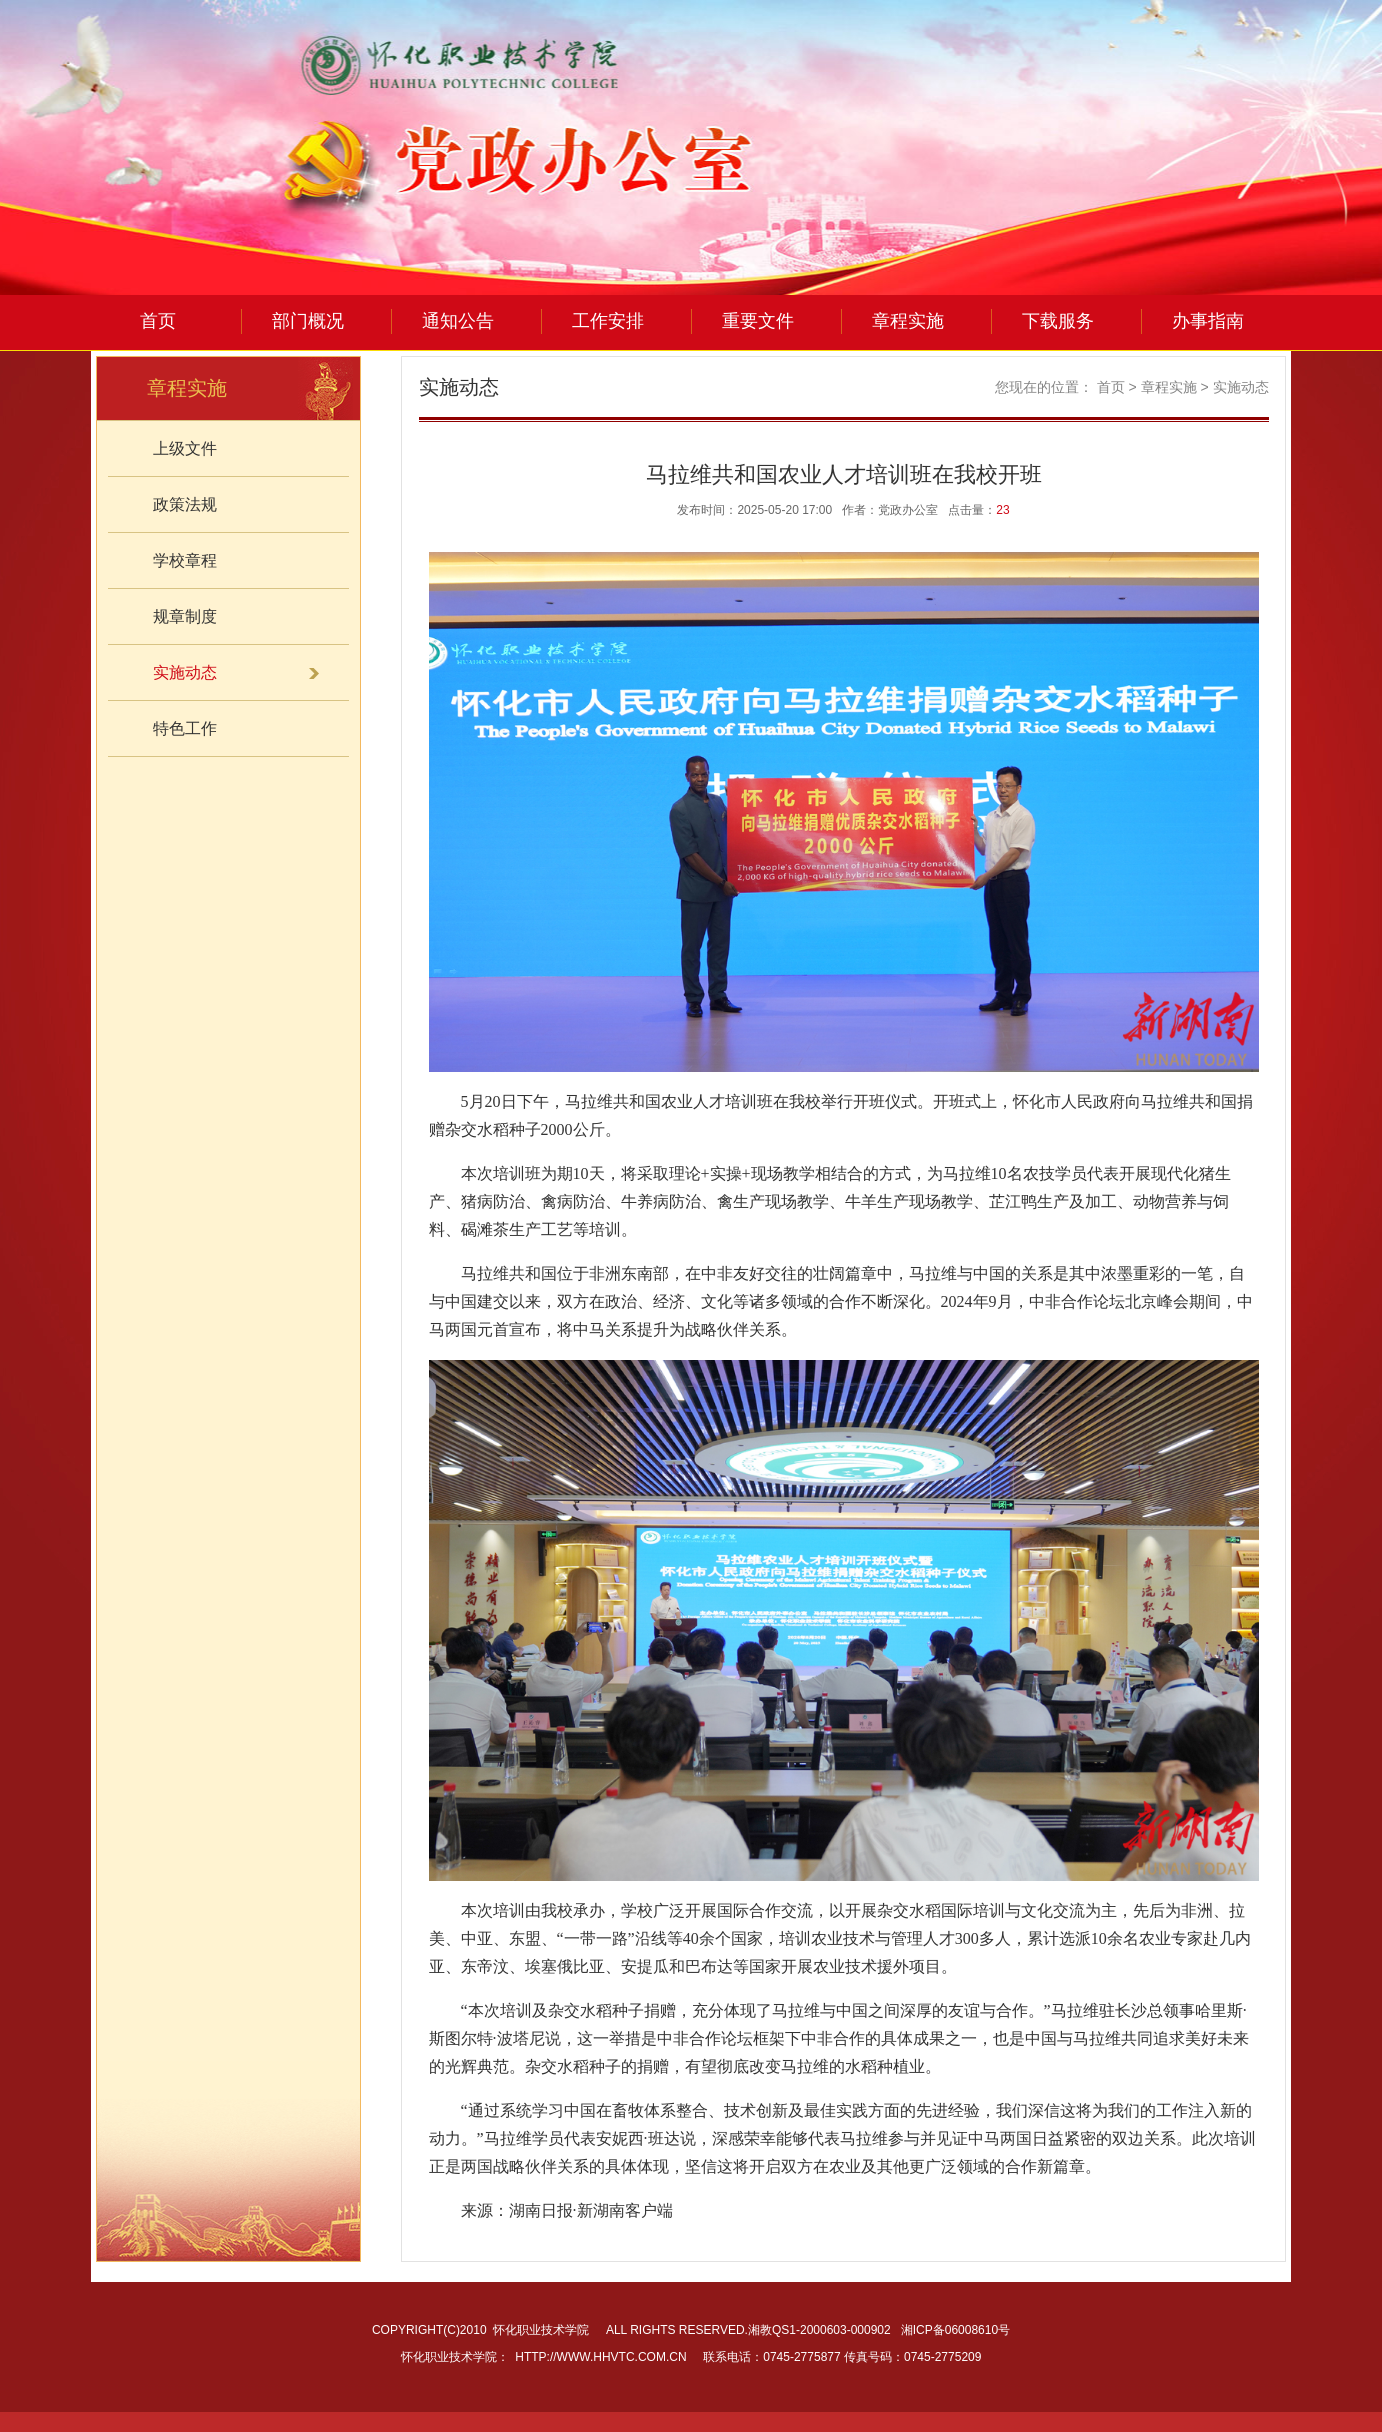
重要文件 (758, 321)
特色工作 (185, 728)
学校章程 (185, 560)
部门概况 (308, 321)
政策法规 (185, 504)
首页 (158, 321)
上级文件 (185, 448)
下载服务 (1058, 321)
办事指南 (1208, 321)
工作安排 (608, 321)
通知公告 (458, 321)
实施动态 (1241, 387)
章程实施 (908, 321)
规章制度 (185, 616)
